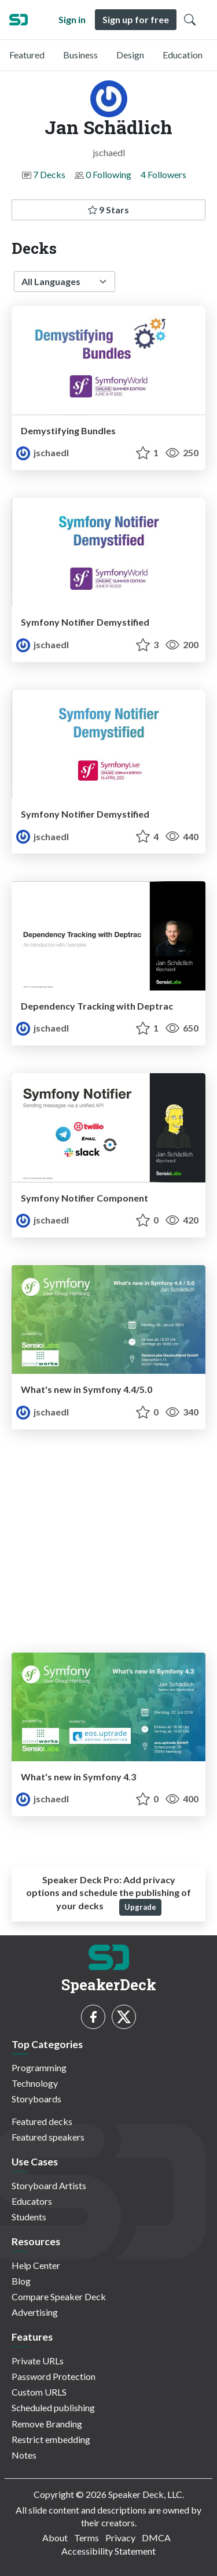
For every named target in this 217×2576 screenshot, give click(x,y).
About (55, 2537)
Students (29, 2216)
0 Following (108, 174)
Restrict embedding (51, 2439)
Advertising (35, 2312)
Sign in (72, 19)
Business (80, 54)
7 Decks (49, 174)
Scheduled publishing (53, 2407)
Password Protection (53, 2376)
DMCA (156, 2537)
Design (130, 54)
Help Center (36, 2265)
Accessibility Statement (108, 2550)
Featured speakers (48, 2136)
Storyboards (36, 2098)
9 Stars (108, 209)
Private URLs (38, 2360)
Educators (32, 2201)
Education (183, 54)
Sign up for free (135, 19)
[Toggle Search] (189, 19)
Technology (35, 2083)
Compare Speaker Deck (59, 2296)
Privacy (120, 2537)
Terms (86, 2537)
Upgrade (140, 1907)
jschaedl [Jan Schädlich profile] (42, 452)
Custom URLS (39, 2391)
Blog (21, 2280)
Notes (24, 2454)
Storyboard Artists (49, 2185)
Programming (39, 2067)
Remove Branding (47, 2423)
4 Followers (163, 174)
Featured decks (42, 2121)
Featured (27, 54)
